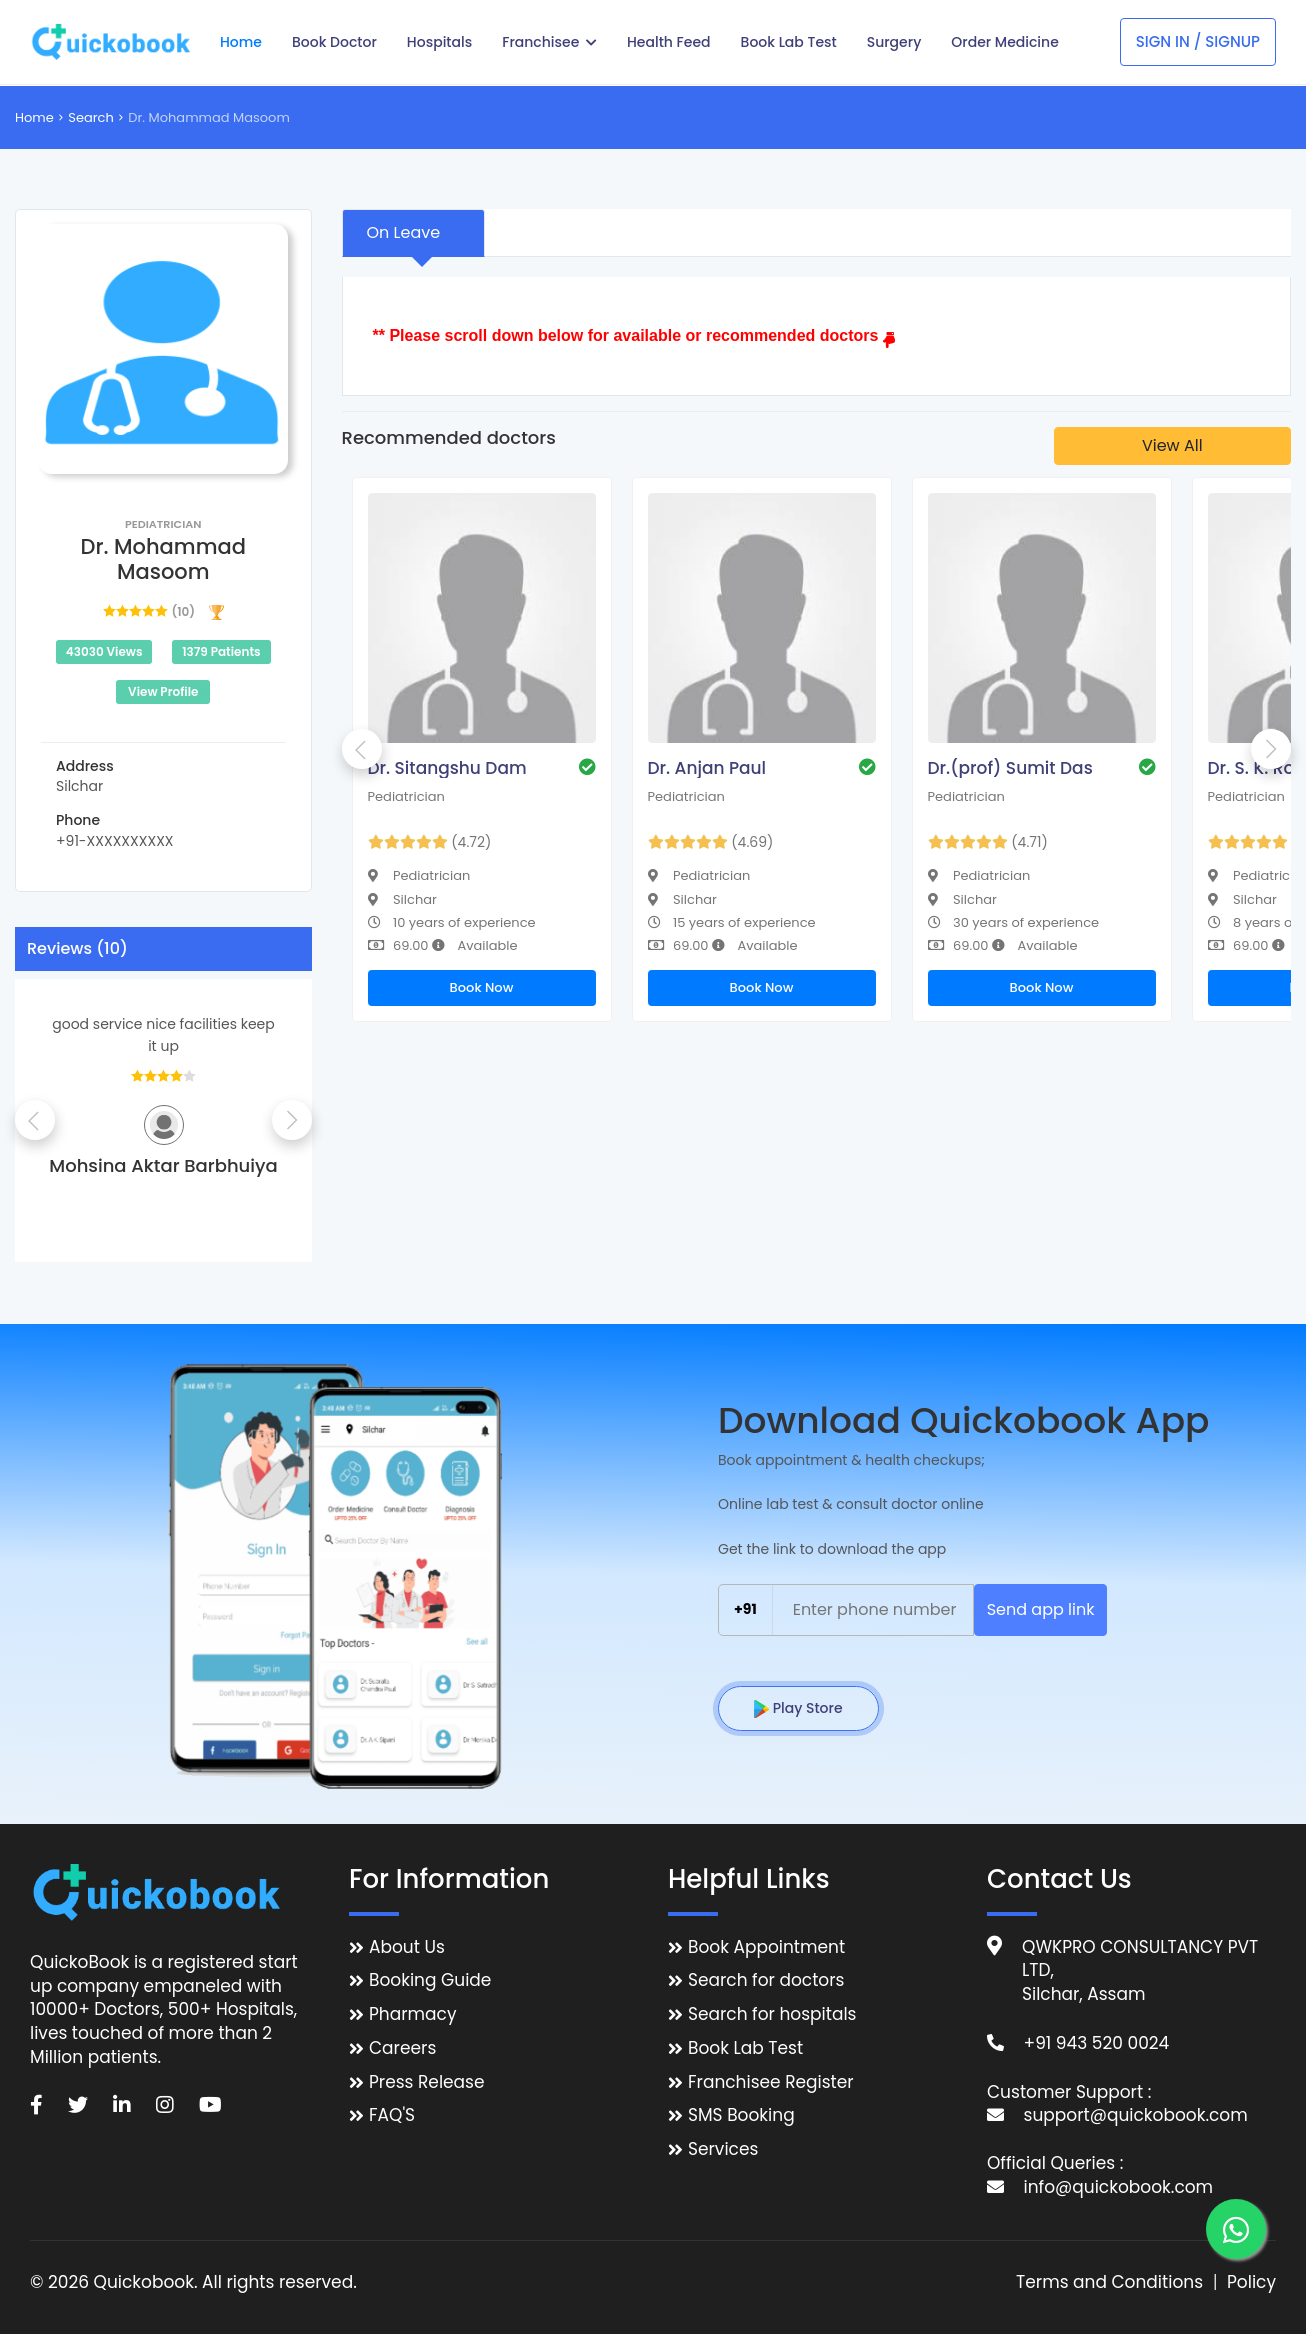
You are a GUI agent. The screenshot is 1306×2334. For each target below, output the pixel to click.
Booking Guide (430, 1980)
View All (1172, 445)
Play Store (798, 1708)
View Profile (163, 691)
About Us (407, 1947)
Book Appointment (766, 1947)
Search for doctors (766, 1980)
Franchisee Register (771, 2082)
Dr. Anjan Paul (707, 768)
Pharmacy (412, 2014)
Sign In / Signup (1198, 41)
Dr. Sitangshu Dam (447, 768)
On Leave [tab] (404, 232)
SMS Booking (741, 2115)
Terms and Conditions (1109, 2282)
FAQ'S (392, 2115)
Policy (1251, 2282)
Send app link (1041, 1609)
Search (91, 117)
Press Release (427, 2082)
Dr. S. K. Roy (1256, 768)
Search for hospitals (772, 2014)
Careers (402, 2048)
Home (34, 117)
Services (723, 2149)
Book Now (482, 987)
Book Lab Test (745, 2048)
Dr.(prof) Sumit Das (1010, 768)
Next (292, 1120)
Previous (35, 1120)
